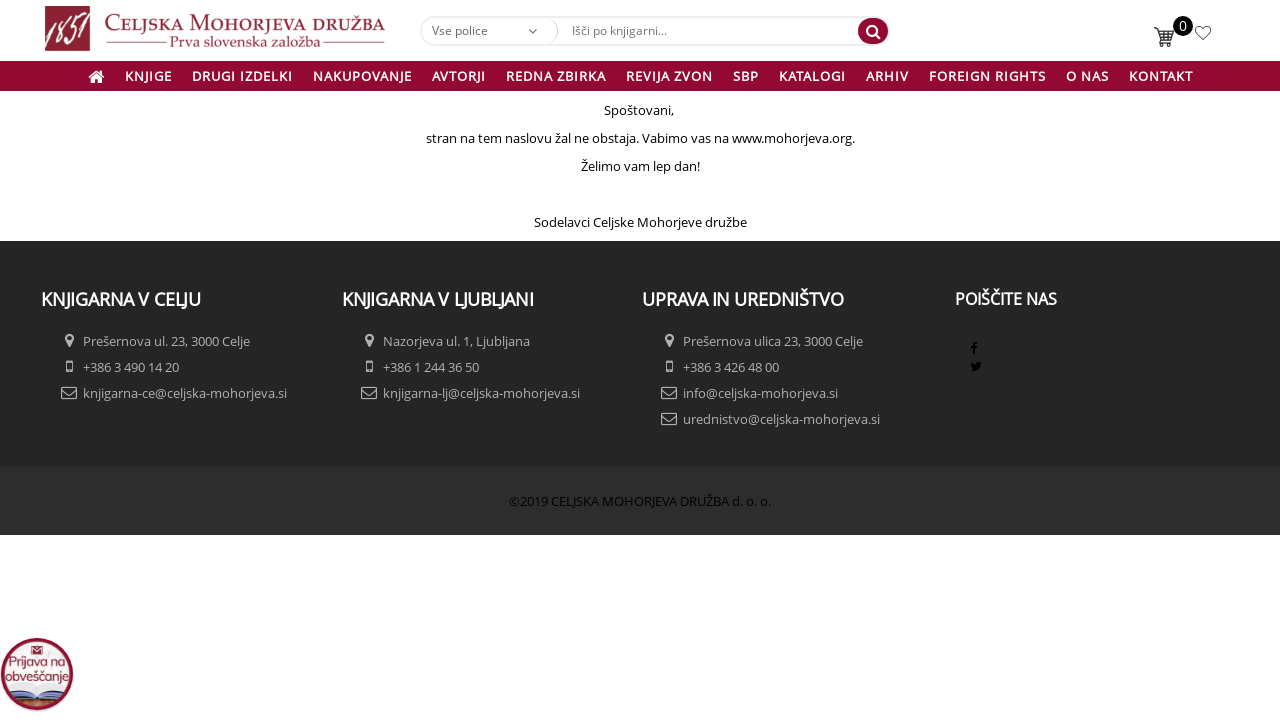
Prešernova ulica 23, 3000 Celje (773, 341)
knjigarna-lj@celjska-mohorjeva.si (481, 393)
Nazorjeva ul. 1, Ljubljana (456, 341)
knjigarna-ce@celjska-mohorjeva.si (185, 393)
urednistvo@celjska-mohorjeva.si (781, 419)
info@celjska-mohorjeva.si (760, 393)
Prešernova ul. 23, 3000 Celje (166, 341)
